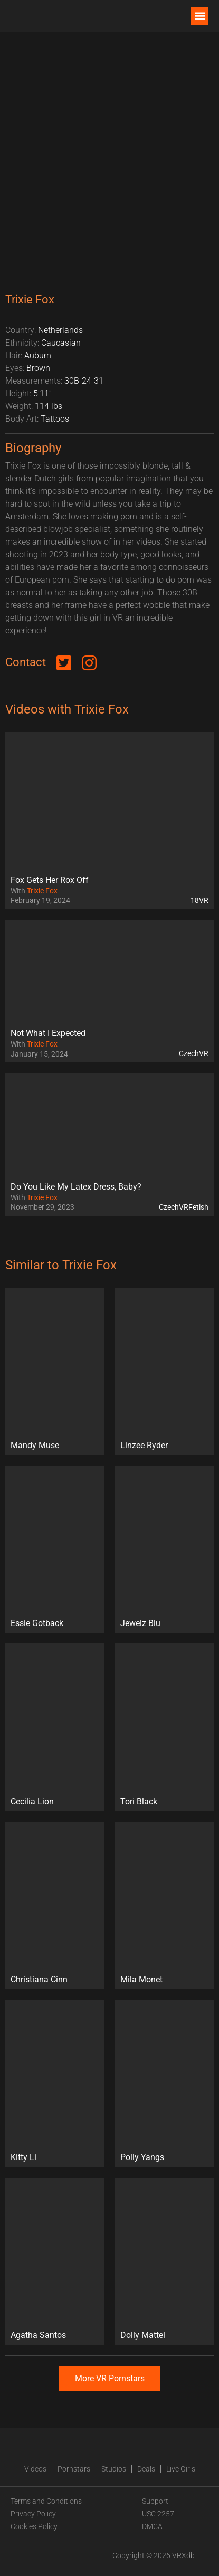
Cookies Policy (34, 2526)
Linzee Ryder (144, 1445)
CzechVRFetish (183, 1207)
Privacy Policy (33, 2514)
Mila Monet (141, 1979)
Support (155, 2501)
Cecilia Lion (32, 1801)
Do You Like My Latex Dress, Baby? (76, 1187)
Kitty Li (23, 2157)
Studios (113, 2469)
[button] (199, 16)
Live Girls (180, 2469)
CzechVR (193, 1053)
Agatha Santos (38, 2335)
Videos (35, 2469)
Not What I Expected (48, 1033)
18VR (199, 900)
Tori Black (138, 1801)
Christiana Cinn (39, 1979)
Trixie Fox (42, 891)
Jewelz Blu (140, 1623)
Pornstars (74, 2469)
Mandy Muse (35, 1445)
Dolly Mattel (142, 2335)
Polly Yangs (142, 2157)
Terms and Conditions (46, 2501)
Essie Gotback (37, 1623)
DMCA (152, 2526)
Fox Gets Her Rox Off (50, 880)
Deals (146, 2469)
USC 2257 (158, 2514)
